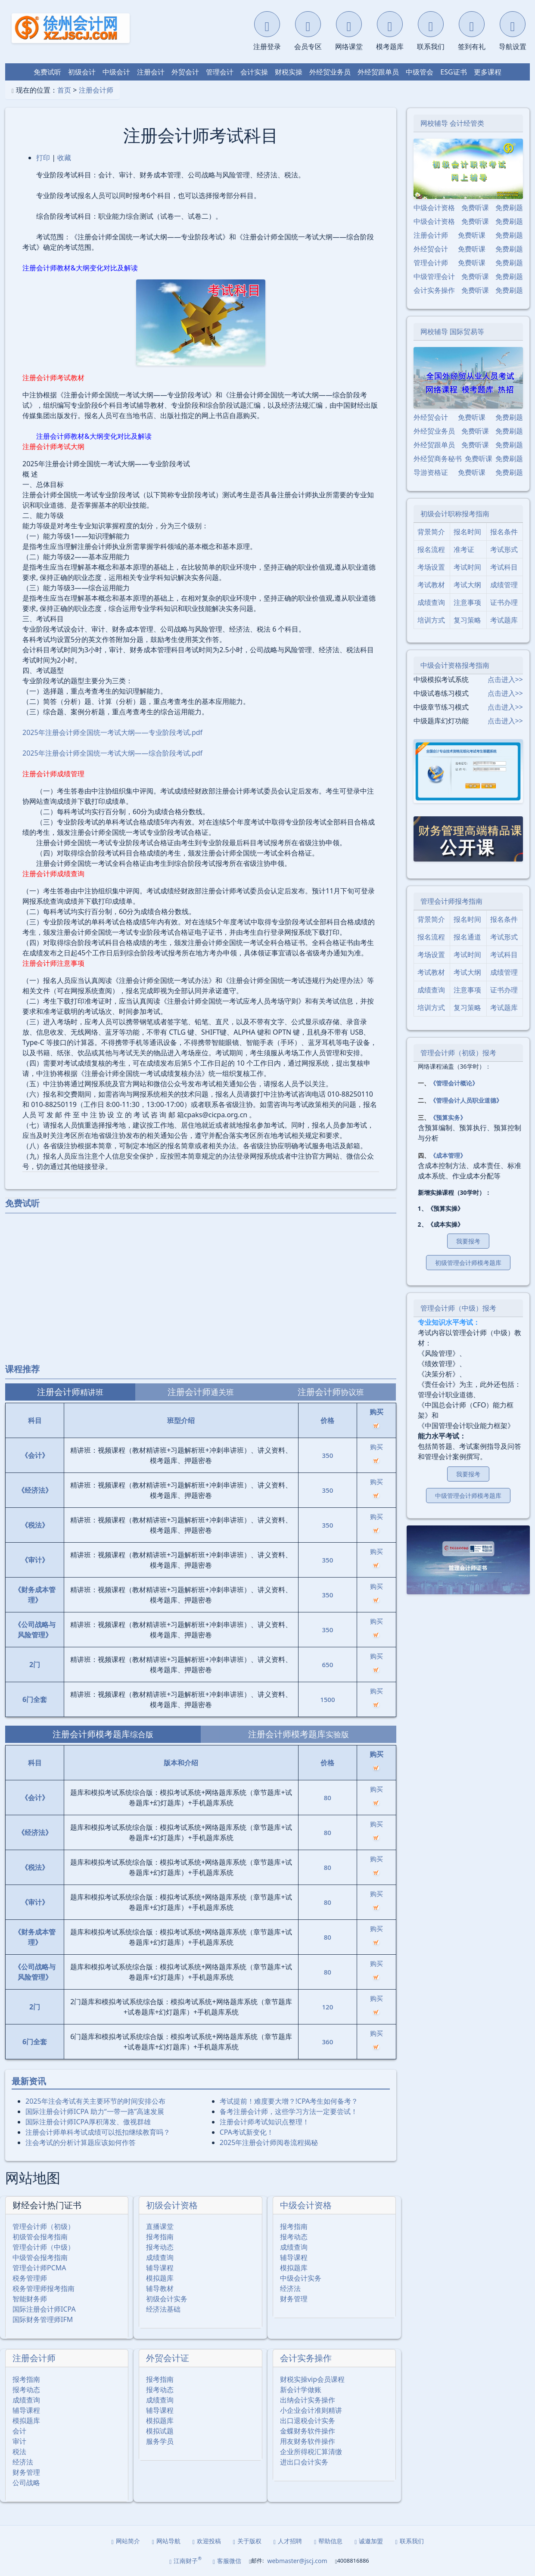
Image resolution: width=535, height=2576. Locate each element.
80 (327, 1797)
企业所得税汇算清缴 (311, 2451)
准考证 (464, 549)
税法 (19, 2451)
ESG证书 (453, 72)
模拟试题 (160, 2431)
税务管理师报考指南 (43, 2288)
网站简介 (126, 2540)
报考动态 (160, 2247)
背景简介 (431, 531)
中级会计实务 (300, 2278)
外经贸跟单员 (378, 72)
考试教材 (431, 584)
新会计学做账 (300, 2389)
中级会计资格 (306, 2205)
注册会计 (151, 72)
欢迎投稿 (207, 2540)
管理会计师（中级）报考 (458, 1308)
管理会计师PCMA (39, 2267)
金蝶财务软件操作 (307, 2431)
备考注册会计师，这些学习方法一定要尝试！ (289, 2111)
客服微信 (227, 2560)
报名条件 (504, 531)
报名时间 (467, 531)
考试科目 (504, 567)
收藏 (64, 157)
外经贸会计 (431, 249)
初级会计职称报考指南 (454, 513)
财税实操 (288, 72)
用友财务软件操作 (307, 2441)
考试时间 (467, 567)
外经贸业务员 (330, 72)
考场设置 (431, 567)
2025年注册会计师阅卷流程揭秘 (269, 2142)
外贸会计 (185, 72)
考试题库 (504, 620)
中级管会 (419, 72)
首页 (64, 90)
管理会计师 (431, 262)
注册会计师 (96, 90)
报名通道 (467, 937)
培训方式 (431, 620)
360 (327, 2041)
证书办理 (504, 602)
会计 (19, 2431)
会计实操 (254, 72)
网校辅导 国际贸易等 (452, 331)
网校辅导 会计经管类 (452, 123)
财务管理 (294, 2298)
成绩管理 (504, 584)
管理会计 (219, 72)
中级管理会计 (434, 276)
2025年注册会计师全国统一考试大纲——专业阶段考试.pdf (112, 732)
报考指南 (160, 2236)
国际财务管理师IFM (42, 2319)
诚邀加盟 (369, 2540)
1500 (327, 1699)
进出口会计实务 (304, 2462)
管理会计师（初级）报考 (458, 1052)
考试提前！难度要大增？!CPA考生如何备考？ (289, 2101)
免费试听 (47, 72)
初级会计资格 (172, 2205)
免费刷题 (509, 207)
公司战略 (26, 2482)
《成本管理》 (448, 1155)
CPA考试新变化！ (247, 2132)
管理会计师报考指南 (451, 901)
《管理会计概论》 (454, 1083)
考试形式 (504, 549)
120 (327, 2007)
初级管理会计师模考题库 (468, 1263)
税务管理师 (29, 2278)
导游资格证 (431, 472)
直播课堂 (160, 2226)
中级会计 (116, 72)
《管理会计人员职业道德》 (466, 1100)
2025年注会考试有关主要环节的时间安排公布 (95, 2101)
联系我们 (409, 2540)
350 (327, 1455)
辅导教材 (160, 2288)
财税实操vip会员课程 (312, 2379)
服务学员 (160, 2441)
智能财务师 (29, 2298)
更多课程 (487, 72)
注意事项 (467, 602)
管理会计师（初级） (43, 2226)
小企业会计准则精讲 (311, 2410)
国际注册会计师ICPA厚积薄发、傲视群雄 (88, 2122)
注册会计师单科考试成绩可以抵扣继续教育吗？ (97, 2132)
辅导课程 (160, 2267)
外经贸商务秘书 (438, 458)
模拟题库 (160, 2278)
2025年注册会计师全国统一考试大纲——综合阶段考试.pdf (112, 753)
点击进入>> (505, 679)
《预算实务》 (448, 1117)
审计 (19, 2441)
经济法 (290, 2288)
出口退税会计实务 (307, 2420)
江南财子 (185, 2560)
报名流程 (431, 549)
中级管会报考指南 (40, 2257)
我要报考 (468, 1241)
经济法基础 (163, 2309)
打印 (43, 157)
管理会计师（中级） (43, 2247)
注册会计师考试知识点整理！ (264, 2122)
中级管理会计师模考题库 (468, 1495)
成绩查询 (160, 2257)
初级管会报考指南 (40, 2236)
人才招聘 (288, 2540)
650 (327, 1664)
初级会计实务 (166, 2298)
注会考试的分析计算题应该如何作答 (80, 2142)
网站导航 (166, 2540)
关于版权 (247, 2540)
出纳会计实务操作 (307, 2400)
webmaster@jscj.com (297, 2561)
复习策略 (467, 620)
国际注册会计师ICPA (44, 2309)
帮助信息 (328, 2540)
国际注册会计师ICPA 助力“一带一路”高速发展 (94, 2111)
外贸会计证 (167, 2358)
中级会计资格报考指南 (454, 665)
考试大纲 (467, 584)
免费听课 (475, 207)
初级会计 (82, 72)
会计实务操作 (306, 2358)
